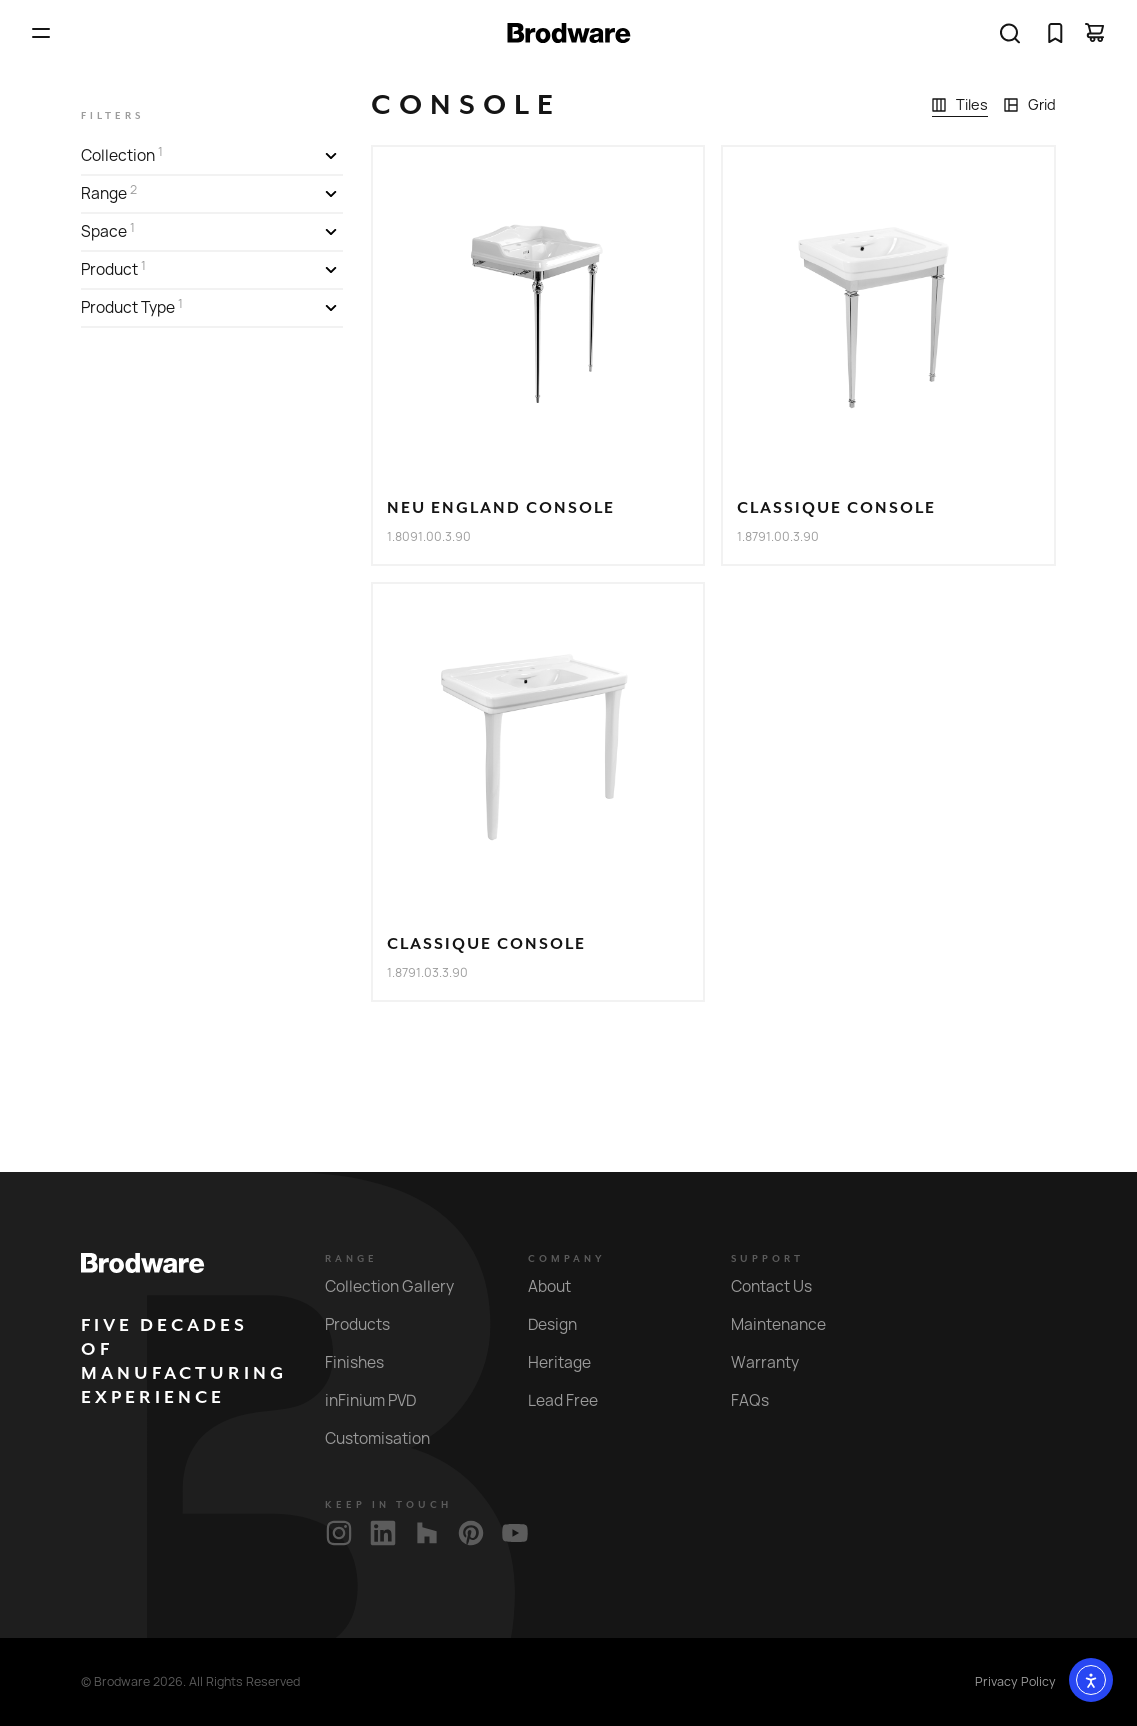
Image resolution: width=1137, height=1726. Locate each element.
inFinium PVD (382, 1400)
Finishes (366, 1362)
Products (369, 1324)
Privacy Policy (1015, 1682)
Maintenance (790, 1324)
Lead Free (574, 1400)
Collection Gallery (401, 1286)
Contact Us (783, 1286)
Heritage (571, 1362)
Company (567, 1259)
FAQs (761, 1400)
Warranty (776, 1362)
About (561, 1286)
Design (564, 1324)
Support (767, 1259)
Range (351, 1259)
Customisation (389, 1438)
